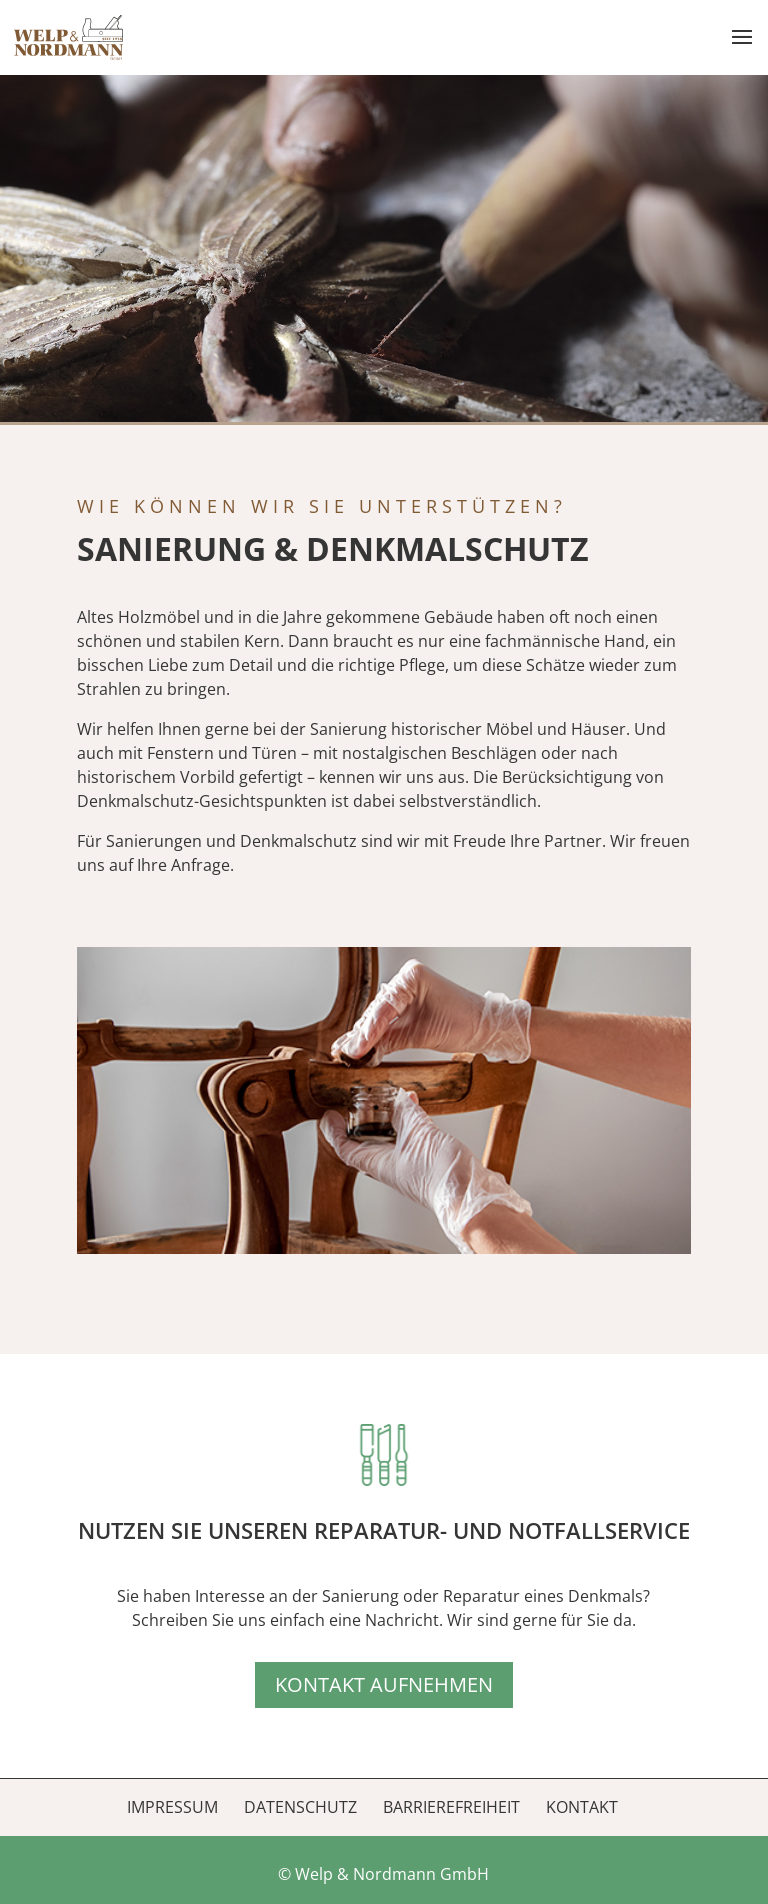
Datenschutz (300, 1807)
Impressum (172, 1807)
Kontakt (582, 1807)
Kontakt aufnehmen (384, 1684)
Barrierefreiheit (451, 1807)
